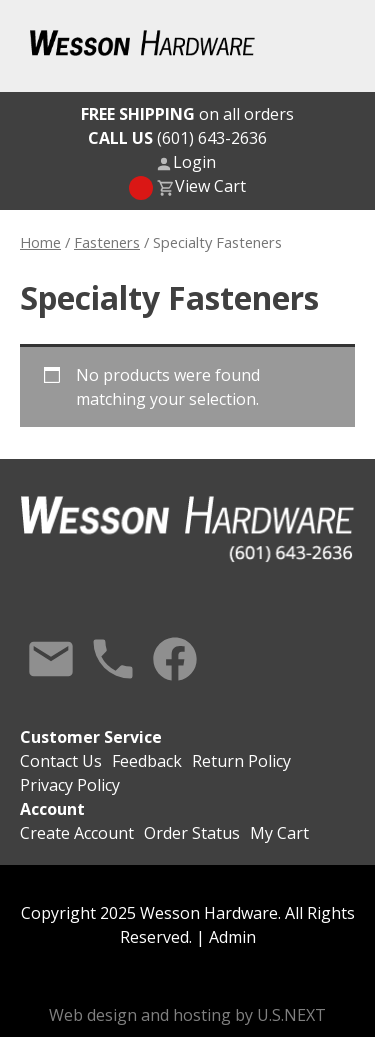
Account (52, 809)
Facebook (175, 659)
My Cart (279, 833)
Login (194, 162)
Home (40, 242)
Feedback (147, 761)
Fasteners (107, 242)
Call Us (113, 659)
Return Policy (241, 761)
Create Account (77, 833)
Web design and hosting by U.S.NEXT (187, 1015)
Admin (232, 937)
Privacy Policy (70, 785)
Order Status (192, 833)
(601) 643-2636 (177, 138)
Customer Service (91, 737)
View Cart (210, 186)
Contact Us (51, 659)
